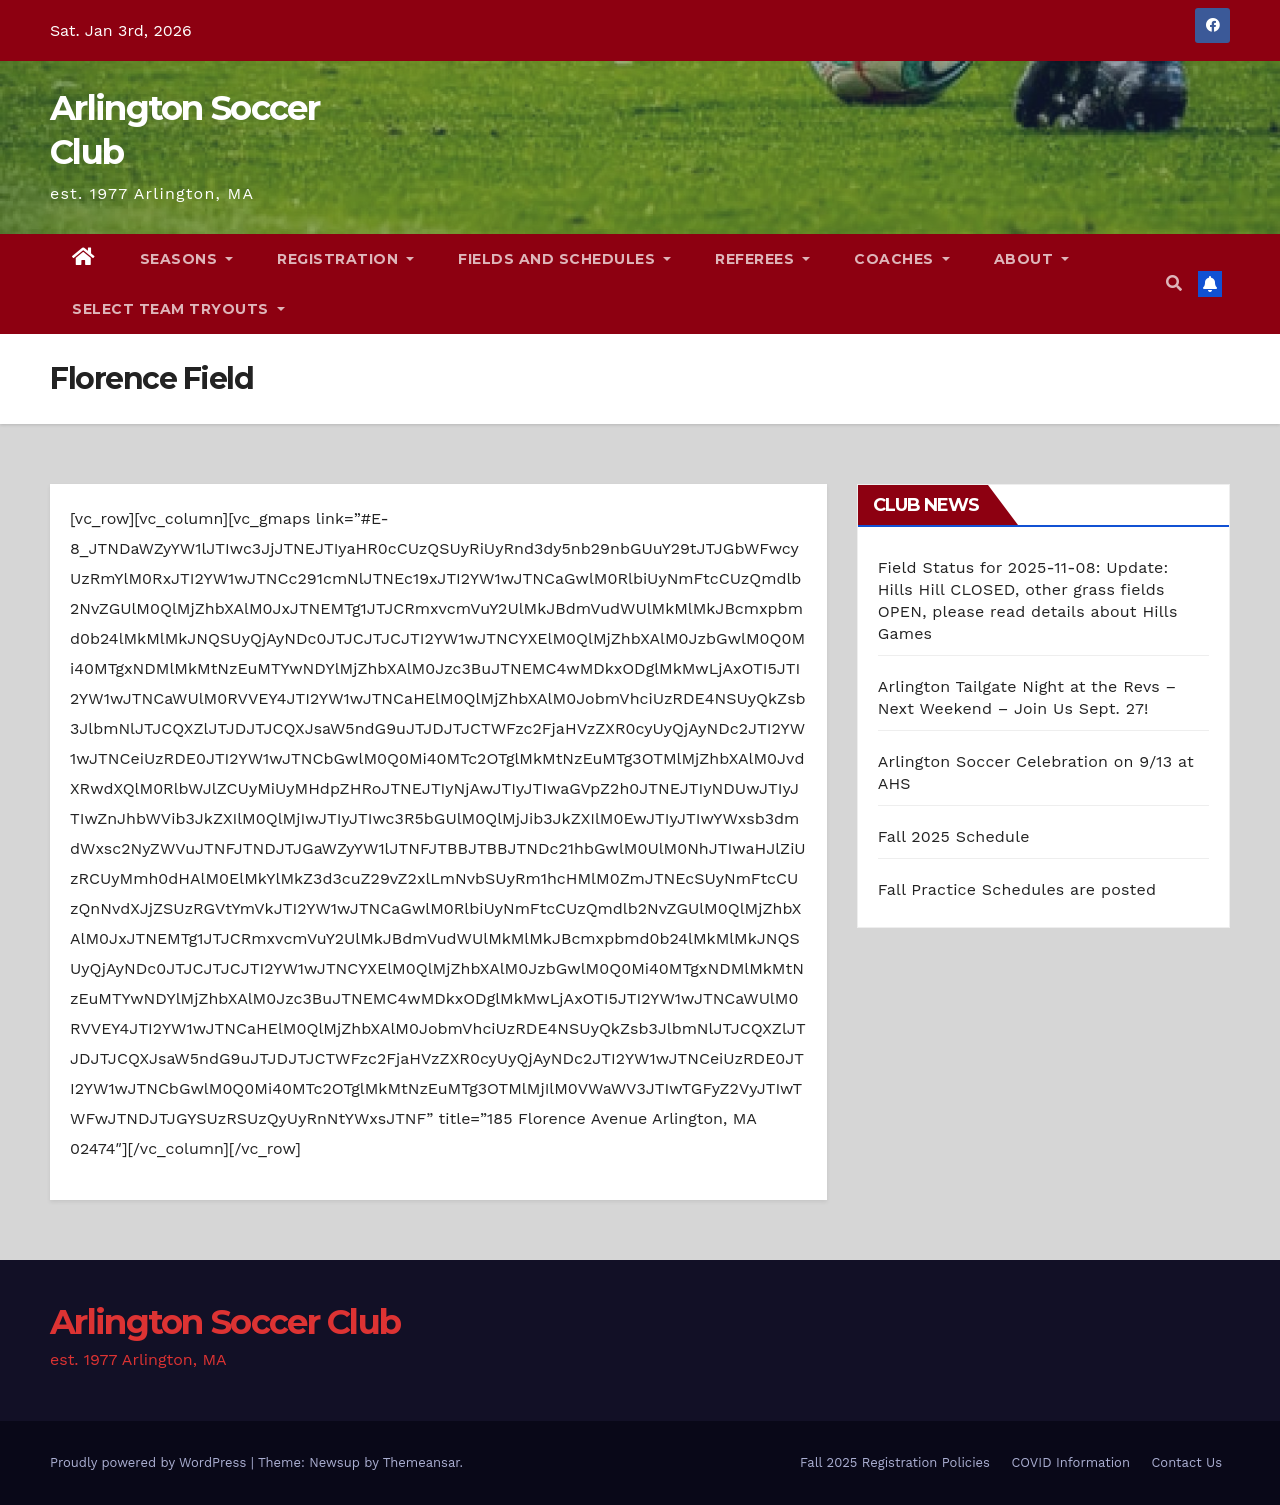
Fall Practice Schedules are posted (1017, 889)
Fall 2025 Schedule (954, 836)
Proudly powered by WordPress (150, 1462)
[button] (1174, 283)
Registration (345, 259)
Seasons (187, 259)
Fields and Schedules (564, 259)
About (1032, 259)
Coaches (902, 259)
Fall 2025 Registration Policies (895, 1462)
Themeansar (421, 1462)
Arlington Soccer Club (225, 1322)
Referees (762, 259)
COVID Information (1070, 1462)
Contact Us (1186, 1462)
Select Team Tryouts (178, 309)
